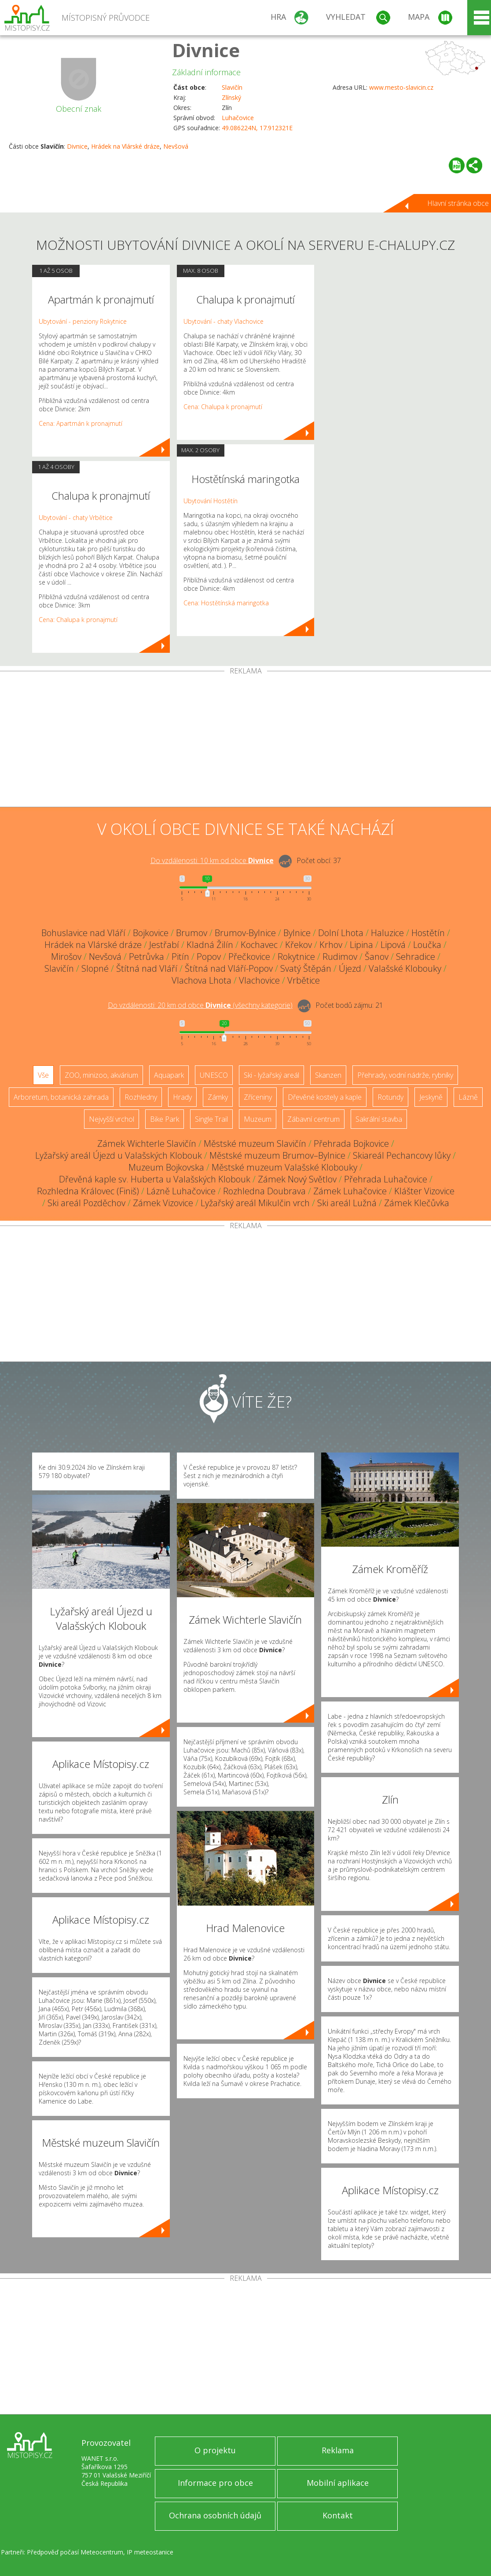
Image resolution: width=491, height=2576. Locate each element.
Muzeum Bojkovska (166, 1167)
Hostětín (428, 933)
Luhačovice (238, 117)
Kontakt (337, 2515)
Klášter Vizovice (424, 1191)
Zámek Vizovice (163, 1203)
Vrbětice (303, 980)
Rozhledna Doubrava (264, 1191)
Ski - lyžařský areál (271, 1075)
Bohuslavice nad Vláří (83, 933)
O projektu (215, 2450)
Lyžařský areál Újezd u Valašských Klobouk (118, 1155)
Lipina (361, 945)
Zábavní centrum (313, 1119)
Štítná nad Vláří (146, 968)
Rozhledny (141, 1097)
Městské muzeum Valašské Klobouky (284, 1167)
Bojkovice (151, 933)
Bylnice (297, 933)
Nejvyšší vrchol (111, 1119)
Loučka (427, 945)
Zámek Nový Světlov (297, 1179)
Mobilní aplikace (338, 2482)
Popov (209, 956)
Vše (43, 1075)
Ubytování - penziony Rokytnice (83, 321)
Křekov (298, 945)
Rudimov (339, 956)
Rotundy (390, 1097)
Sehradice (415, 956)
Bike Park (164, 1119)
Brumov (191, 933)
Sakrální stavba (378, 1119)
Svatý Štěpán (305, 968)
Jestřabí (164, 945)
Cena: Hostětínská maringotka (226, 603)
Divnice (206, 49)
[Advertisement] (245, 740)
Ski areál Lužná (347, 1203)
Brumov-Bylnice (245, 933)
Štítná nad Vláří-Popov (229, 968)
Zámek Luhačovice (350, 1191)
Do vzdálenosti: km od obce (212, 860)
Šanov (376, 956)
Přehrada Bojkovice (351, 1143)
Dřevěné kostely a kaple (325, 1097)
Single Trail (211, 1119)
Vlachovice (259, 980)
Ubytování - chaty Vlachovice (223, 321)
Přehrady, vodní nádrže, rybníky (405, 1075)
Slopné (95, 968)
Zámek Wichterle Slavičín (146, 1143)
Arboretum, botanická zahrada (61, 1097)
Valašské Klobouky (405, 968)
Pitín (180, 956)
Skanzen (328, 1075)
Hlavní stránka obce (458, 203)
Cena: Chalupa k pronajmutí (78, 619)
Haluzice (387, 933)
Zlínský (231, 97)
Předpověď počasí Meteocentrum (75, 2552)
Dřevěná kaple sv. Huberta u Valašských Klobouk (154, 1179)
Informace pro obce (215, 2482)
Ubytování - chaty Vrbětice (76, 517)
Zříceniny (258, 1097)
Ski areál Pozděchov (86, 1203)
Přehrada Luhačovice (385, 1179)
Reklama (338, 2450)
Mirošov (66, 956)
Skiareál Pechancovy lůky (402, 1155)
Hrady (182, 1097)
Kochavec (259, 945)
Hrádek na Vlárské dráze (125, 146)
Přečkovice (249, 956)
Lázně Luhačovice (181, 1191)
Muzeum (257, 1119)
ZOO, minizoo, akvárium (101, 1075)
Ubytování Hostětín (210, 501)
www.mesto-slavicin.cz (401, 87)
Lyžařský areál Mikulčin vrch (255, 1203)
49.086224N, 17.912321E (257, 128)
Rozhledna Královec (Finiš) (88, 1191)
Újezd (350, 968)
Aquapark (169, 1075)
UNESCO (214, 1075)
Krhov (330, 945)
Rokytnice (296, 956)
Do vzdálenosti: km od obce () (200, 1005)
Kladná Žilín (210, 945)
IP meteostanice (150, 2552)
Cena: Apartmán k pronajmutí (80, 423)
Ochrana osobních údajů (215, 2515)
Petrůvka (146, 956)
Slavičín (232, 87)
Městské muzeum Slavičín (255, 1143)
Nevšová (175, 146)
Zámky (218, 1097)
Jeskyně (431, 1097)
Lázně (468, 1097)
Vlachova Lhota (201, 980)
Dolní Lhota (340, 933)
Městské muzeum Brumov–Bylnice (277, 1155)
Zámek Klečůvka (416, 1203)
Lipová (393, 945)
